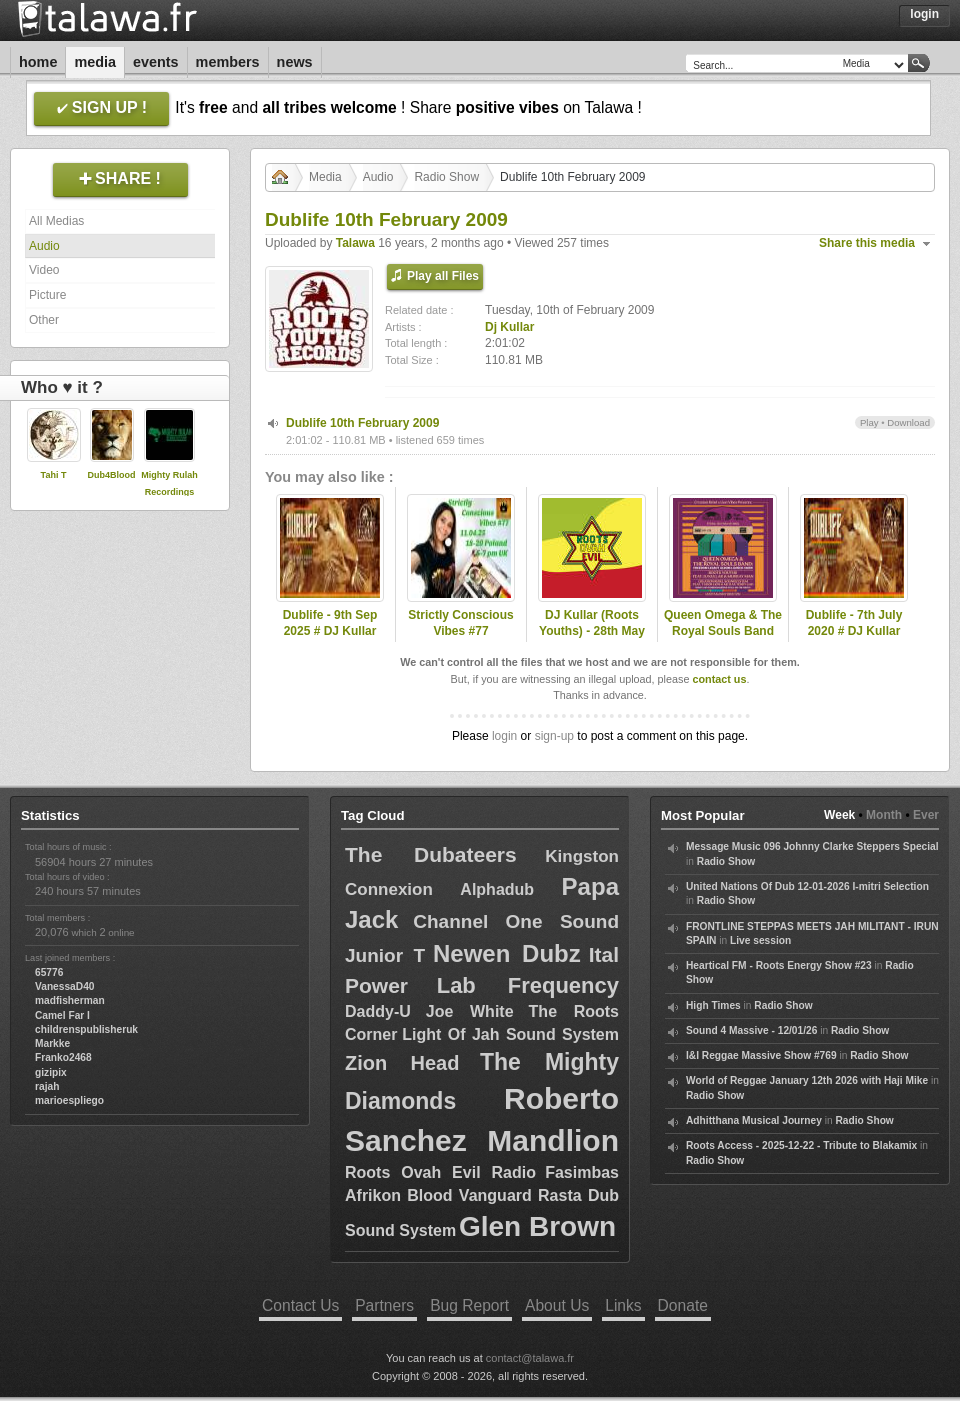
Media (95, 62)
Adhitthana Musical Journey (754, 1120)
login (504, 736)
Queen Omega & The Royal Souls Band (723, 623)
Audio (44, 246)
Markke (52, 1043)
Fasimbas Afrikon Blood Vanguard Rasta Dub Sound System (482, 1201)
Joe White (470, 1011)
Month (884, 815)
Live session (760, 940)
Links (623, 1305)
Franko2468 (63, 1057)
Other (44, 320)
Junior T (385, 955)
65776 (49, 972)
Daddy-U (378, 1011)
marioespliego (69, 1100)
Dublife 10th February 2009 (362, 423)
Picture (47, 295)
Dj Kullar (509, 327)
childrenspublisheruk (86, 1029)
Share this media (867, 243)
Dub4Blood (112, 475)
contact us (719, 679)
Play (869, 422)
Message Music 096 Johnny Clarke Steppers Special (812, 846)
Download (908, 422)
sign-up (554, 736)
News (295, 62)
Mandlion (553, 1140)
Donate (683, 1305)
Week (839, 815)
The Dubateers (431, 854)
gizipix (51, 1072)
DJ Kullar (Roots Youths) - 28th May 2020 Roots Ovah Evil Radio (592, 640)
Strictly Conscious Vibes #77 (460, 623)
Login (924, 14)
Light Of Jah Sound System (510, 1034)
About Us (557, 1305)
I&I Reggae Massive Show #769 (761, 1055)
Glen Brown (537, 1226)
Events (156, 62)
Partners (384, 1305)
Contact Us (300, 1305)
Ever (926, 815)
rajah (47, 1086)
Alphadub (497, 889)
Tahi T (54, 475)
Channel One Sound (516, 921)
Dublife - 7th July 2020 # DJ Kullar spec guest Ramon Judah (854, 640)
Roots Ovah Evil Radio (440, 1172)
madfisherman (70, 1000)
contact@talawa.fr (530, 1358)
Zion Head (402, 1063)
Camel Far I (62, 1015)
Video (44, 270)
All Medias (56, 221)
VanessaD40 (64, 986)
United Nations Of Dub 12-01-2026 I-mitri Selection (807, 886)
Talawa (355, 243)
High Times (713, 1005)
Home (38, 62)
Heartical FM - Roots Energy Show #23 (779, 965)
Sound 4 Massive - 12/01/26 (751, 1030)
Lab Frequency (528, 985)
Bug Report (469, 1305)
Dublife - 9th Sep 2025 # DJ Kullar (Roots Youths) (330, 632)
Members (228, 62)
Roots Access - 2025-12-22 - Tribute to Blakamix (801, 1145)
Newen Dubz (507, 953)
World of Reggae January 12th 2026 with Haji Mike (807, 1080)
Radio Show (446, 177)
